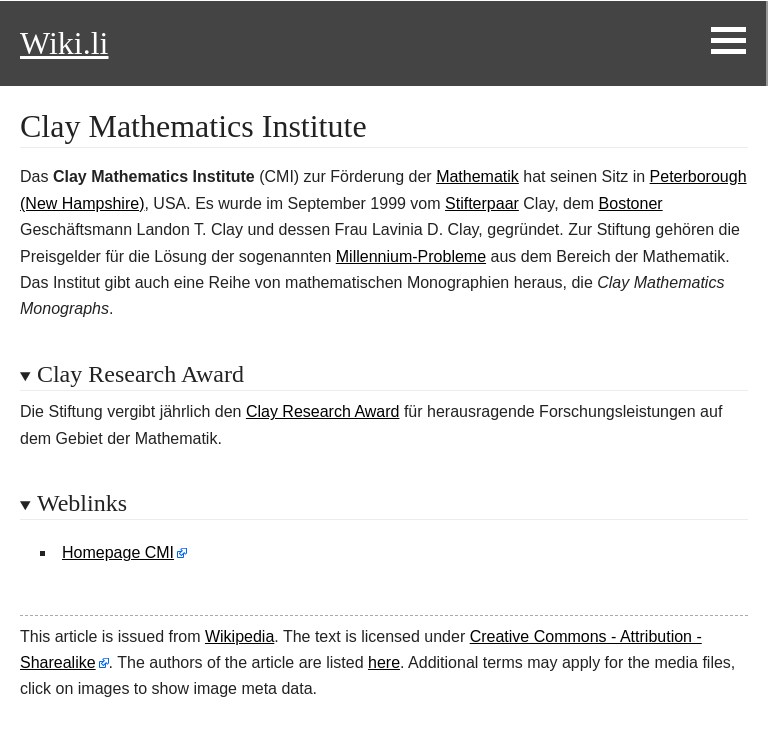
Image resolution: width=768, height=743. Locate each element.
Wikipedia (239, 636)
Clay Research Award (323, 411)
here (384, 662)
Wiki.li (64, 43)
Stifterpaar (482, 203)
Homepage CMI (118, 552)
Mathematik (477, 176)
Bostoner (631, 203)
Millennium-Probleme (411, 256)
